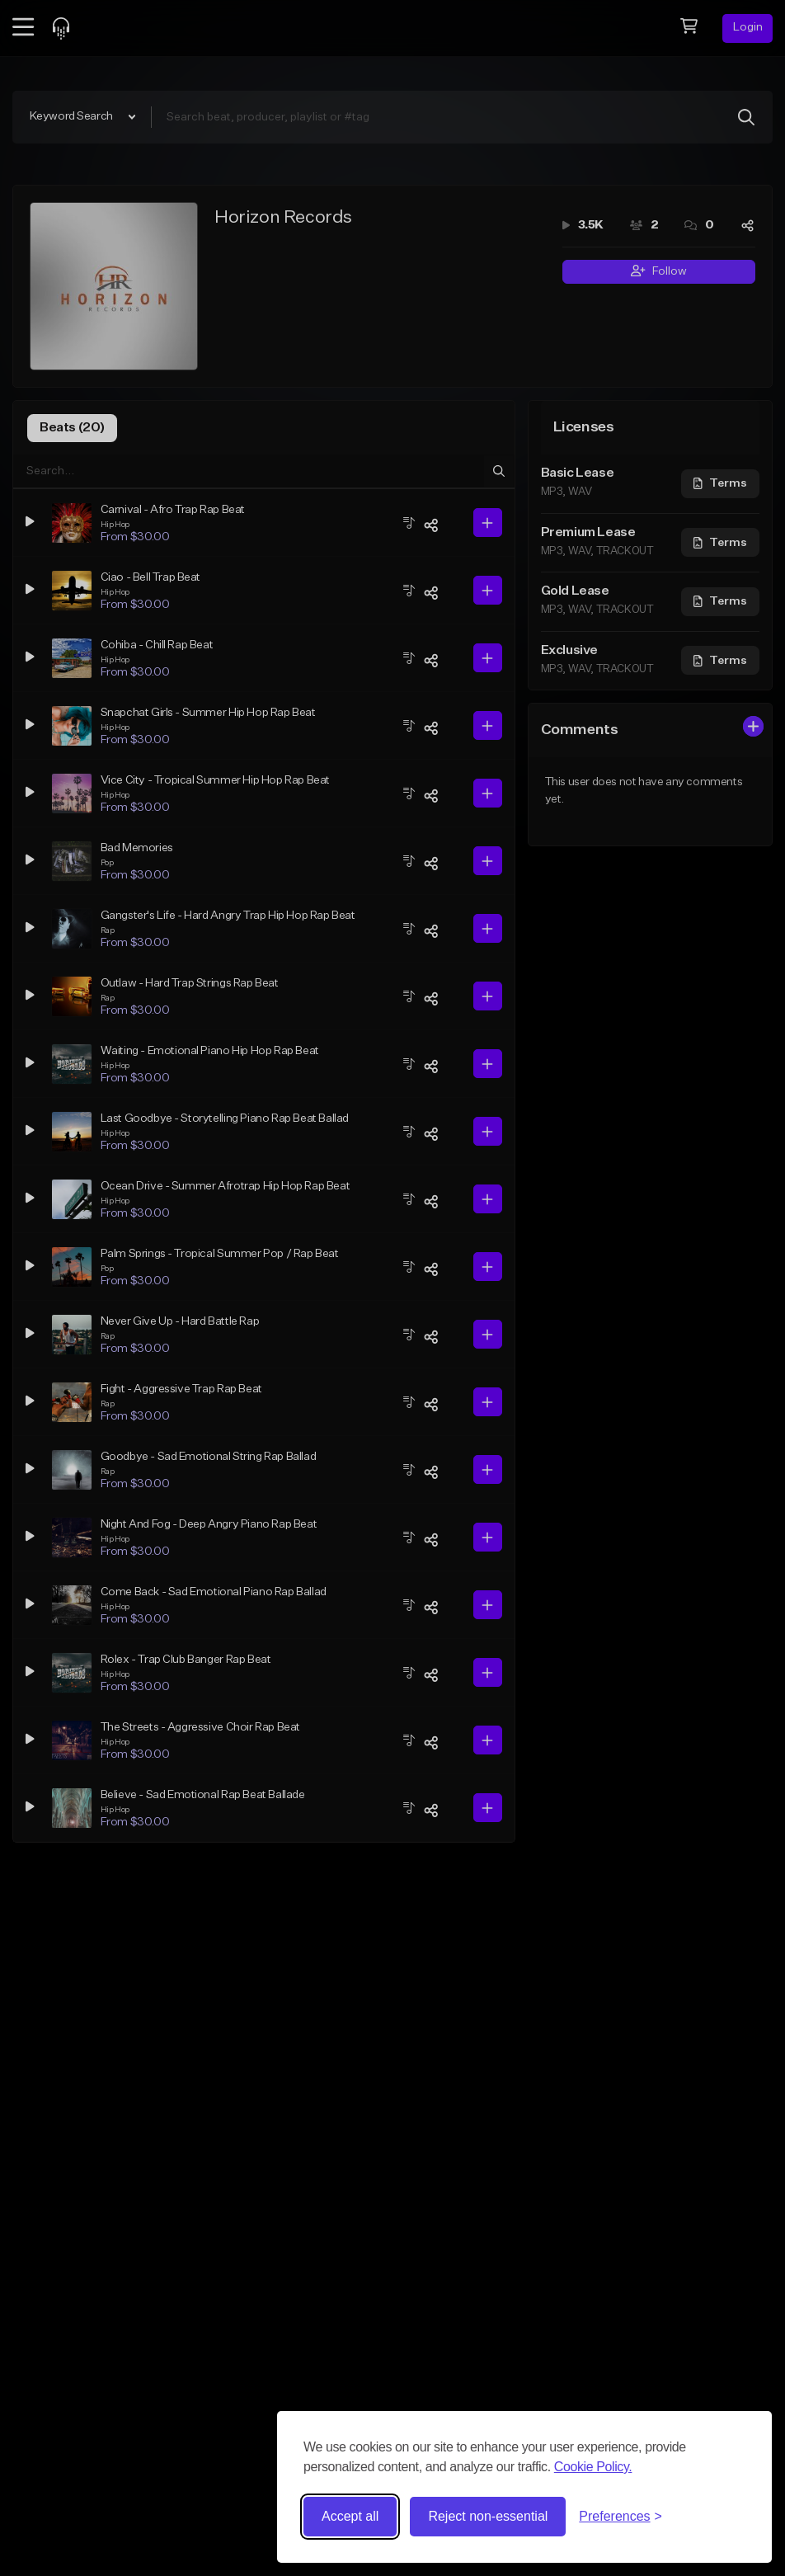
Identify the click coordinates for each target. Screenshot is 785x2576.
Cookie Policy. (593, 2467)
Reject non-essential (488, 2516)
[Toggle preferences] (620, 2516)
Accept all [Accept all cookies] (350, 2516)
